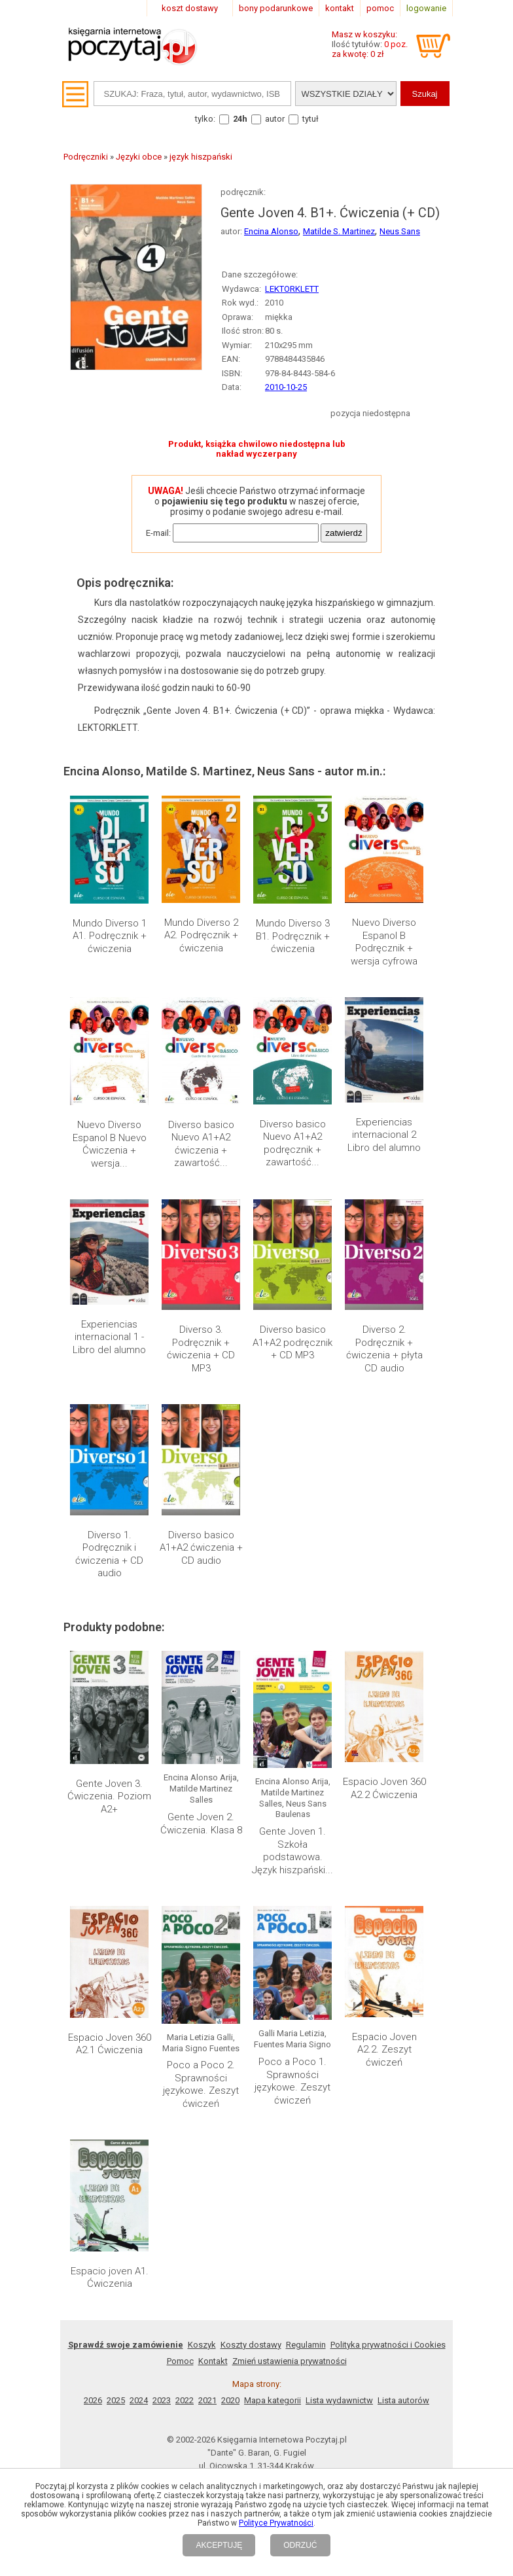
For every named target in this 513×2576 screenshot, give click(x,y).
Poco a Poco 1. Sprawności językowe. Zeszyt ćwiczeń (292, 2081)
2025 (116, 2400)
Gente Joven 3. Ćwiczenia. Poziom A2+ (109, 1796)
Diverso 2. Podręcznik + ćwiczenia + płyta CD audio (384, 1349)
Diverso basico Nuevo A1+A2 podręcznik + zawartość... (293, 1143)
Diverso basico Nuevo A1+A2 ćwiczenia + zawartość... (201, 1144)
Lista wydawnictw (339, 2400)
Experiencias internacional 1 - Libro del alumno (109, 1337)
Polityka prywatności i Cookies (388, 2345)
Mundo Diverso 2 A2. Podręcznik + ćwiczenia (201, 935)
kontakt (339, 8)
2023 (161, 2400)
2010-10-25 (286, 387)
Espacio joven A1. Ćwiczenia (110, 2277)
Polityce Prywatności (276, 2523)
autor (275, 119)
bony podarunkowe (276, 8)
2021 (207, 2400)
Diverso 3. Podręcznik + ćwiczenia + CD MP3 (201, 1349)
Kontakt (213, 2361)
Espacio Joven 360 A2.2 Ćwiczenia (384, 1788)
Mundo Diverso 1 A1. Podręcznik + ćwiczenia (110, 936)
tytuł (310, 119)
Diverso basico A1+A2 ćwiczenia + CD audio (201, 1547)
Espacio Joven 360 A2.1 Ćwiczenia (109, 2044)
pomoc (380, 8)
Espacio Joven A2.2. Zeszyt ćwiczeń (384, 2049)
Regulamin (306, 2345)
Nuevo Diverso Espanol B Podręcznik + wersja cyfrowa (384, 942)
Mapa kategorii (272, 2400)
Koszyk (202, 2345)
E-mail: (158, 533)
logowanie (426, 8)
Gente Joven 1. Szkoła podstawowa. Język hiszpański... (292, 1851)
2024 (139, 2400)
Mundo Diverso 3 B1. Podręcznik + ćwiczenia (293, 936)
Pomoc (180, 2361)
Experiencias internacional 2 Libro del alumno (384, 1135)
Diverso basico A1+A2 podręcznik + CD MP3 (292, 1342)
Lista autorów (403, 2400)
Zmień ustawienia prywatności (289, 2361)
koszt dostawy (190, 8)
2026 (93, 2400)
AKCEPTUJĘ (219, 2545)
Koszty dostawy (251, 2345)
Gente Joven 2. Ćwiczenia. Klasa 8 (201, 1823)
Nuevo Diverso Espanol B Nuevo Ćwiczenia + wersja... (110, 1144)
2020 (230, 2400)
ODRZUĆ (300, 2545)
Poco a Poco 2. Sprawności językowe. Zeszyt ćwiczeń (201, 2084)
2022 (184, 2400)
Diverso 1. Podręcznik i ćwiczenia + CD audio (109, 1554)
